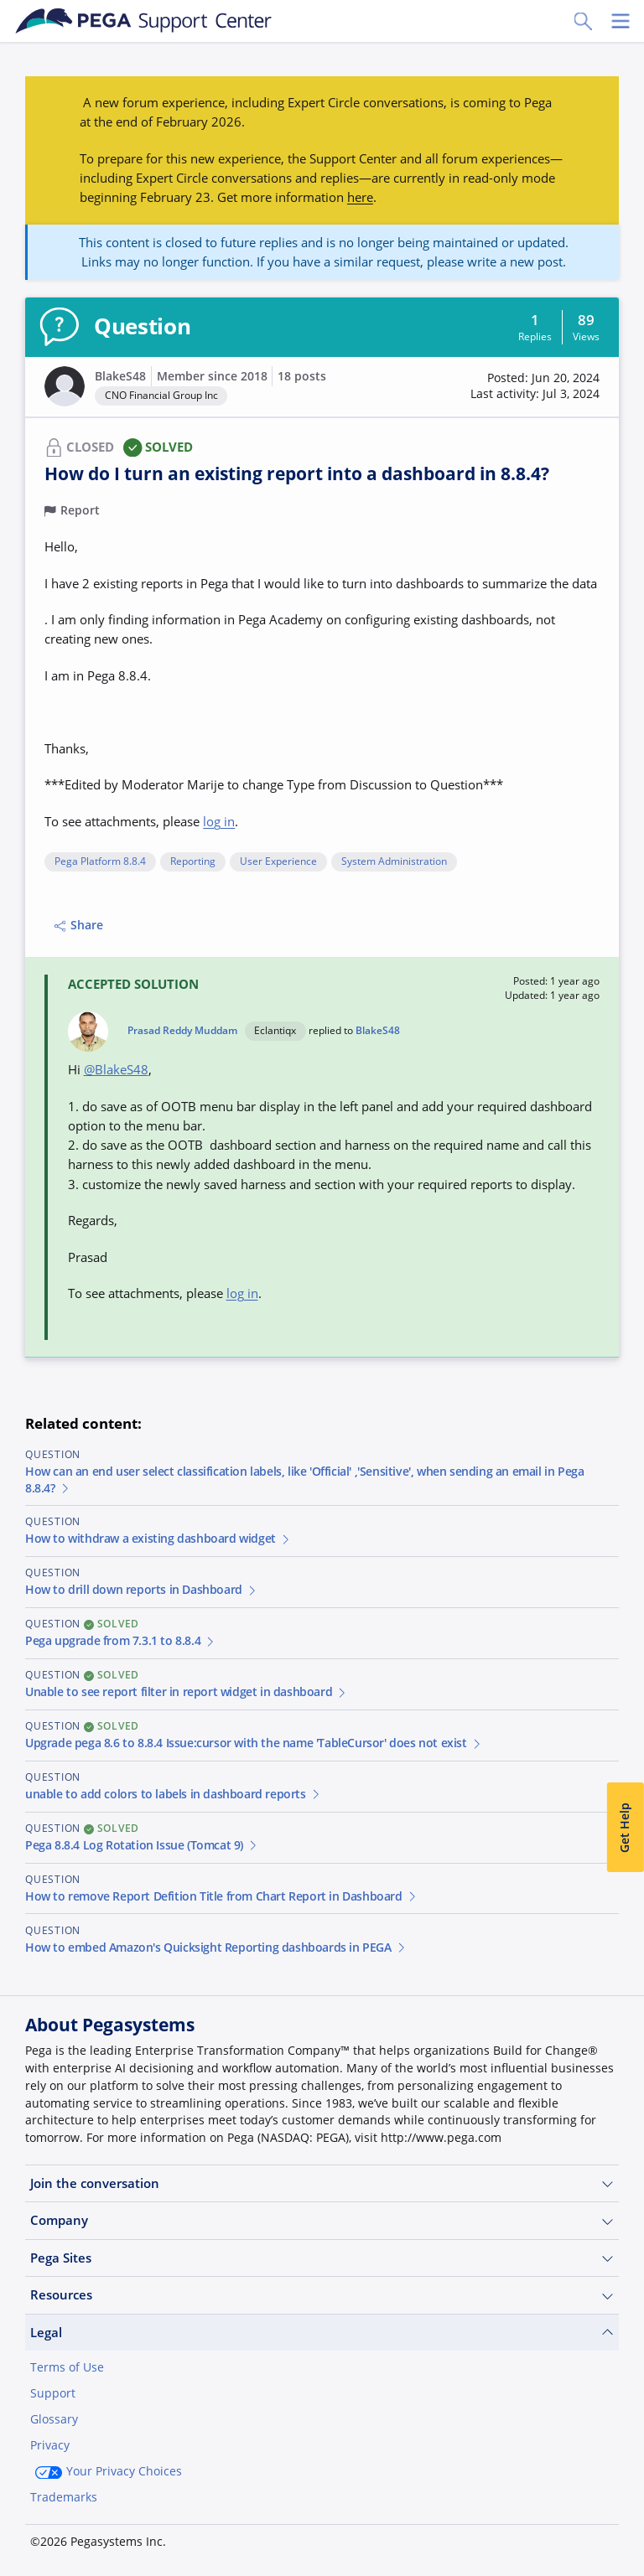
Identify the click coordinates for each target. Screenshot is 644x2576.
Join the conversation (322, 2183)
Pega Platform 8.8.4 (100, 861)
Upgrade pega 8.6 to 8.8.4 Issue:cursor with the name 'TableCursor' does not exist (253, 1743)
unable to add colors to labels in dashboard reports (173, 1794)
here (360, 197)
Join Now (492, 2535)
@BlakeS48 (116, 1069)
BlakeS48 (120, 376)
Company (322, 2220)
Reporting (193, 861)
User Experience (278, 861)
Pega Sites (322, 2258)
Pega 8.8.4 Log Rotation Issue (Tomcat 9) (142, 1845)
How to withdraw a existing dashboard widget (158, 1538)
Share (79, 925)
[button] (535, 386)
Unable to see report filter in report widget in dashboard (186, 1691)
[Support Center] (144, 21)
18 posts (302, 376)
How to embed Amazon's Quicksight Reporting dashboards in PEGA (216, 1947)
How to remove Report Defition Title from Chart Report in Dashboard (221, 1896)
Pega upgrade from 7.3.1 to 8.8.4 (120, 1640)
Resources (322, 2294)
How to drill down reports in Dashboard (141, 1589)
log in (219, 821)
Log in (581, 2535)
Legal (322, 2332)
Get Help (624, 1828)
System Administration (394, 861)
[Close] (620, 2514)
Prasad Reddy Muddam (182, 1030)
